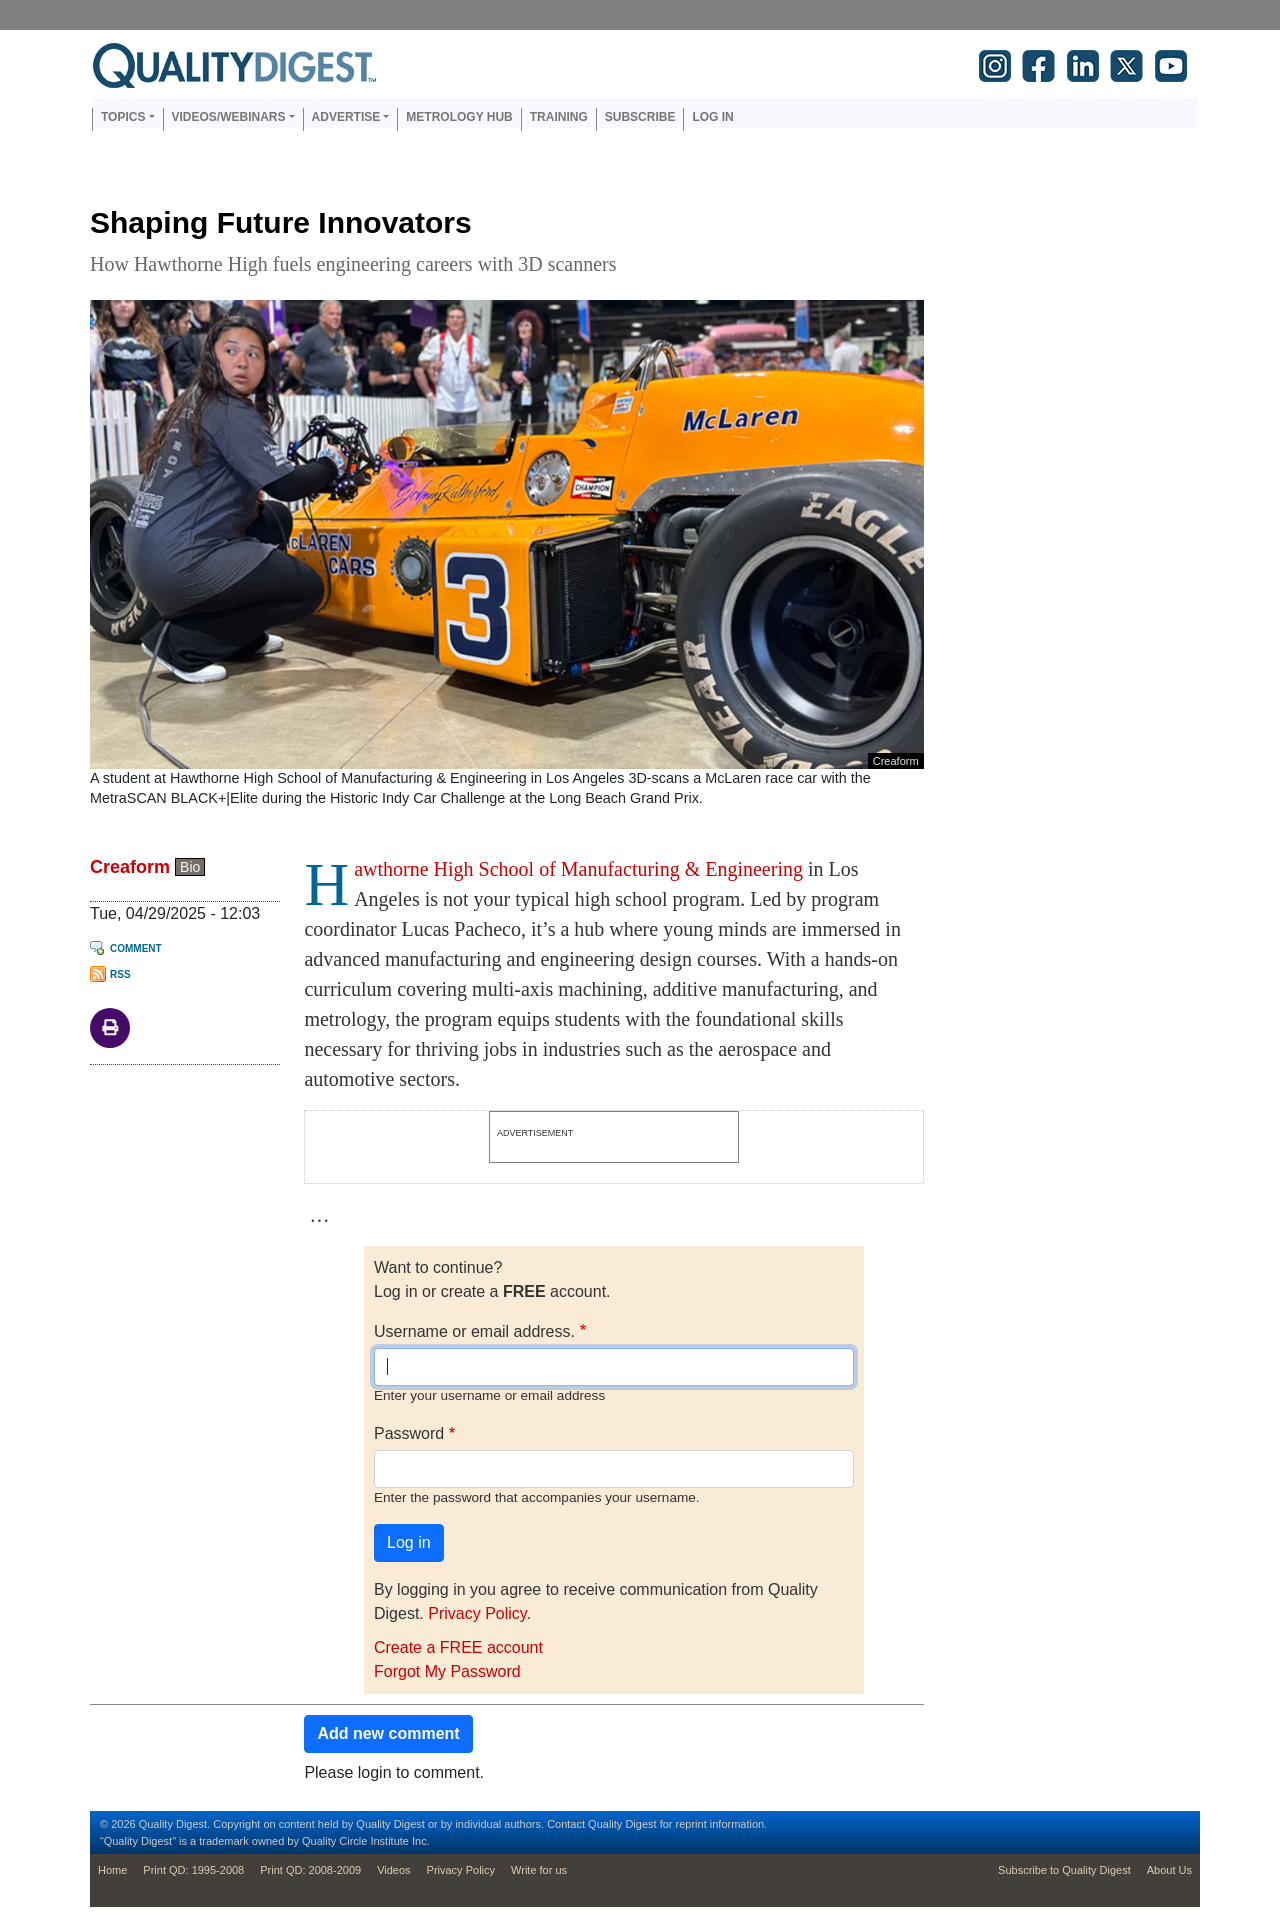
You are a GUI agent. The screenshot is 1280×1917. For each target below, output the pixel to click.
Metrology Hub (459, 117)
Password (409, 1433)
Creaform (130, 867)
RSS (120, 974)
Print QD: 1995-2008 (193, 1870)
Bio (190, 867)
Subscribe (640, 117)
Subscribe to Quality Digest (1064, 1870)
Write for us (539, 1870)
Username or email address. (474, 1331)
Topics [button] (123, 117)
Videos (393, 1870)
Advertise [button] (346, 117)
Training (559, 117)
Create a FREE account (458, 1647)
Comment (136, 948)
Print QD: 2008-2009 (310, 1870)
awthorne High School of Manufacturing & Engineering (578, 869)
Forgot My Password (447, 1671)
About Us (1169, 1870)
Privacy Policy (477, 1613)
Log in (712, 117)
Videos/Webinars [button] (229, 117)
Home (112, 1870)
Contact (566, 1824)
